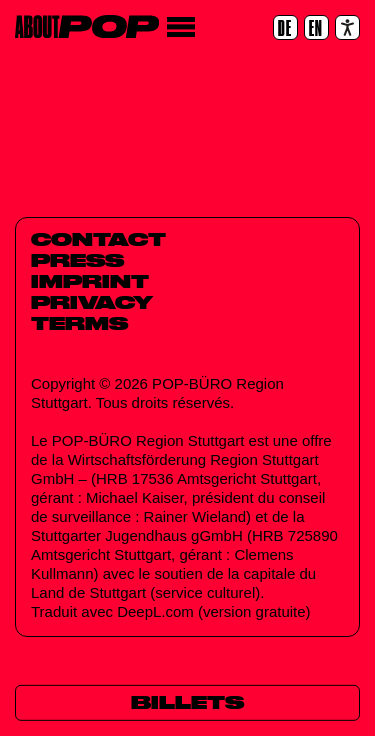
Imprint (90, 281)
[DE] (285, 27)
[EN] (316, 27)
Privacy (92, 302)
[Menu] (180, 27)
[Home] (87, 26)
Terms (79, 323)
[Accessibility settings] (347, 27)
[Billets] (187, 703)
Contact (98, 239)
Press (77, 260)
